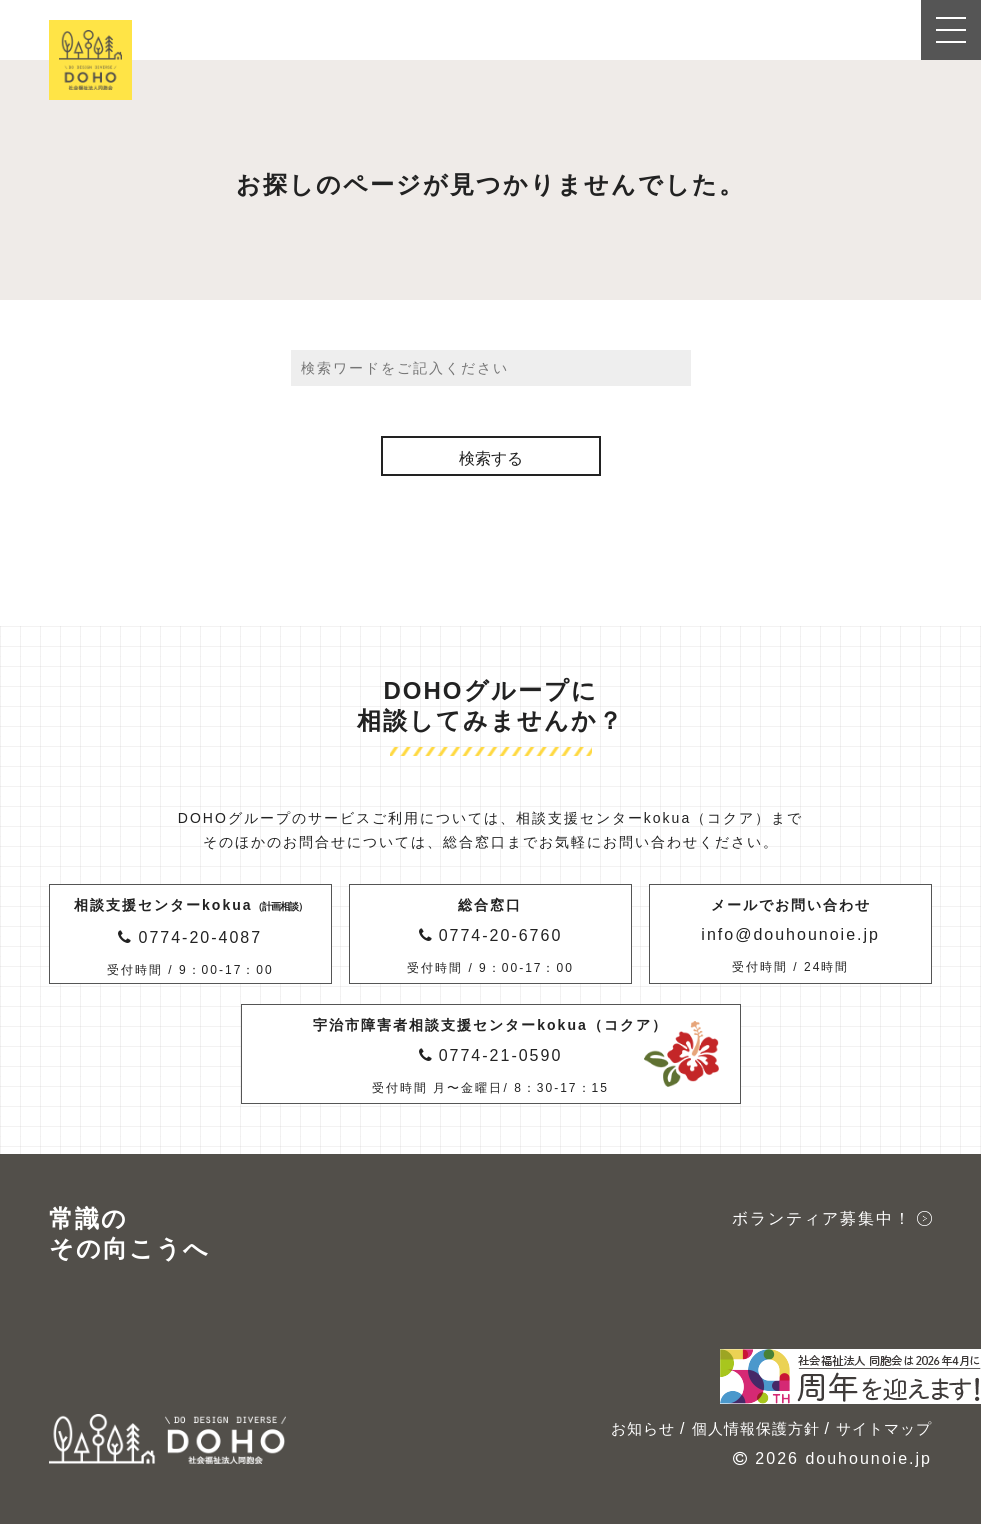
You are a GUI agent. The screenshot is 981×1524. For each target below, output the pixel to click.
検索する (491, 458)
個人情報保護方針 (756, 1428)
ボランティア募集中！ (822, 1218)
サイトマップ (884, 1428)
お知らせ (643, 1428)
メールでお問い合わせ (790, 938)
